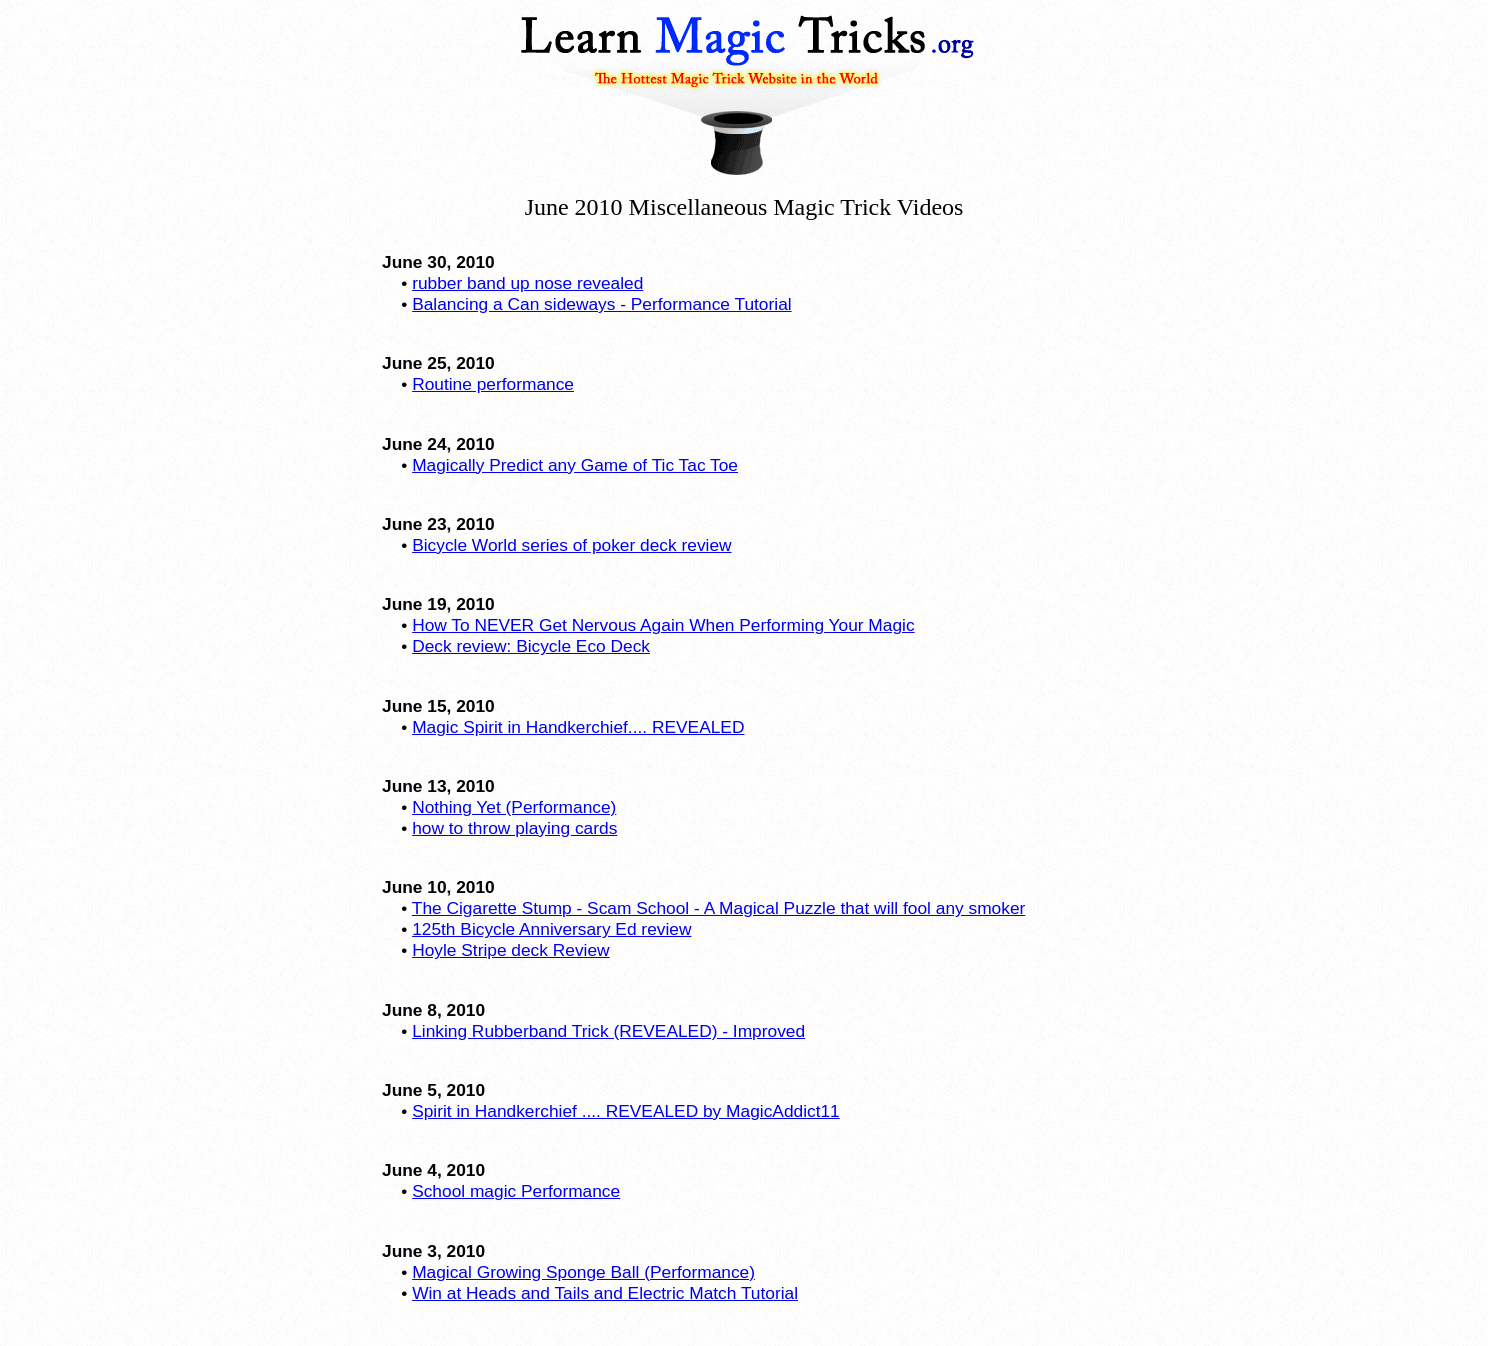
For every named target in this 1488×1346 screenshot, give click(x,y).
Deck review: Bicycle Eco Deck (531, 646)
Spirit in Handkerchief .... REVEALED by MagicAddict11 (626, 1111)
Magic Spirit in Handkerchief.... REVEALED (578, 727)
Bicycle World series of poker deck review (571, 545)
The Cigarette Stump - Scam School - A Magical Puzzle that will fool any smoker (718, 908)
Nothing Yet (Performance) (514, 807)
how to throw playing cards (514, 828)
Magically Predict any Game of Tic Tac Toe (575, 465)
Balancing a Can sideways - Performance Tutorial (601, 304)
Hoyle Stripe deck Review (510, 950)
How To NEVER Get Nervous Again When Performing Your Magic (663, 625)
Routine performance (493, 384)
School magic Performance (516, 1191)
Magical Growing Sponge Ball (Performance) (583, 1272)
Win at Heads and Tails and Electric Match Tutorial (605, 1293)
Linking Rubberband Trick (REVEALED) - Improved (608, 1031)
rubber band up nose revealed (527, 283)
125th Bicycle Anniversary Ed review (551, 929)
